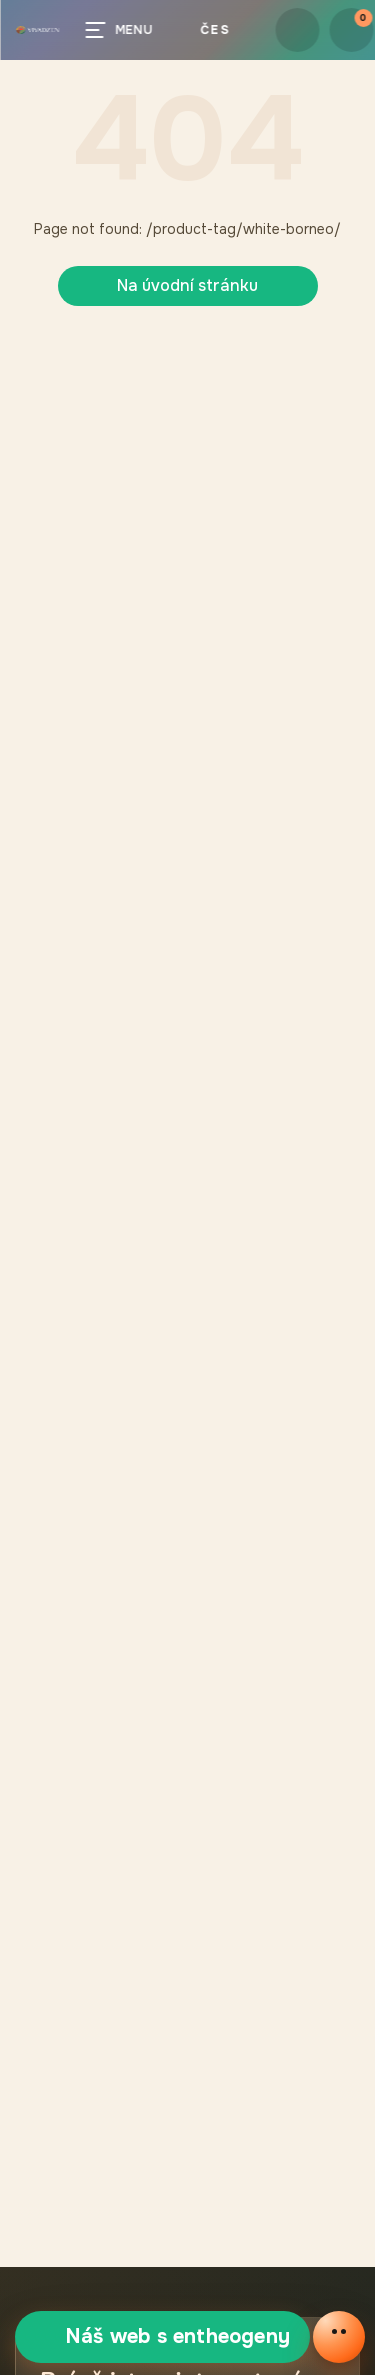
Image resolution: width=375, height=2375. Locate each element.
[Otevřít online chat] (339, 2337)
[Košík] (351, 30)
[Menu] (123, 30)
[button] (37, 30)
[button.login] (297, 30)
